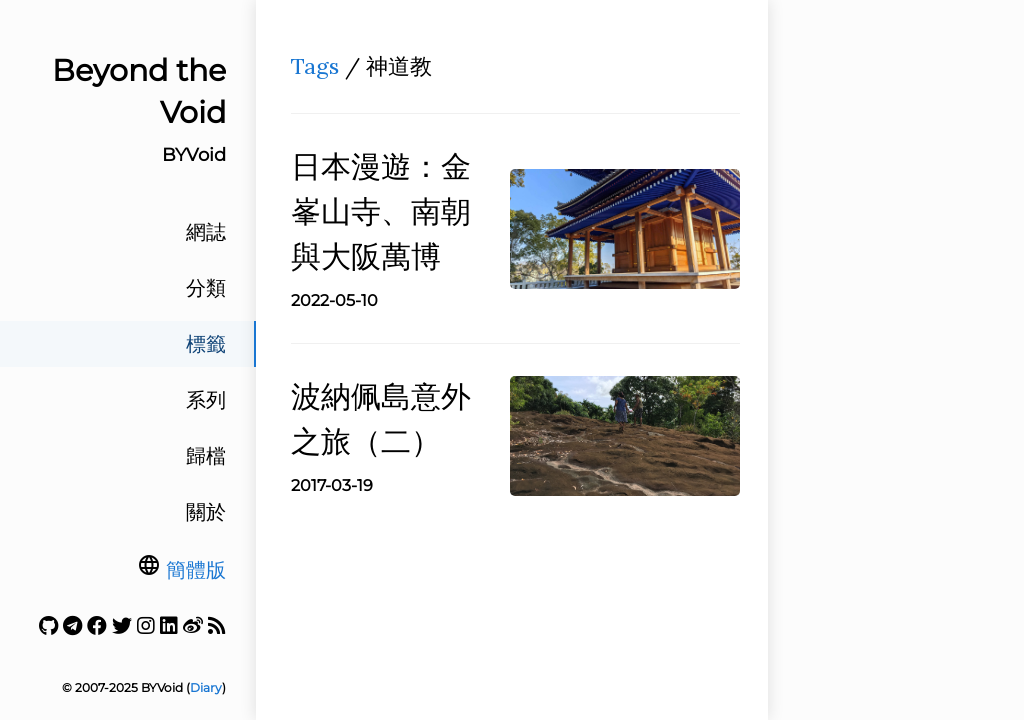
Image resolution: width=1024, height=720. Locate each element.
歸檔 (206, 456)
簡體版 (196, 570)
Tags (315, 66)
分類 (206, 288)
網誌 (206, 232)
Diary (206, 687)
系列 (206, 400)
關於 (206, 512)
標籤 (206, 344)
